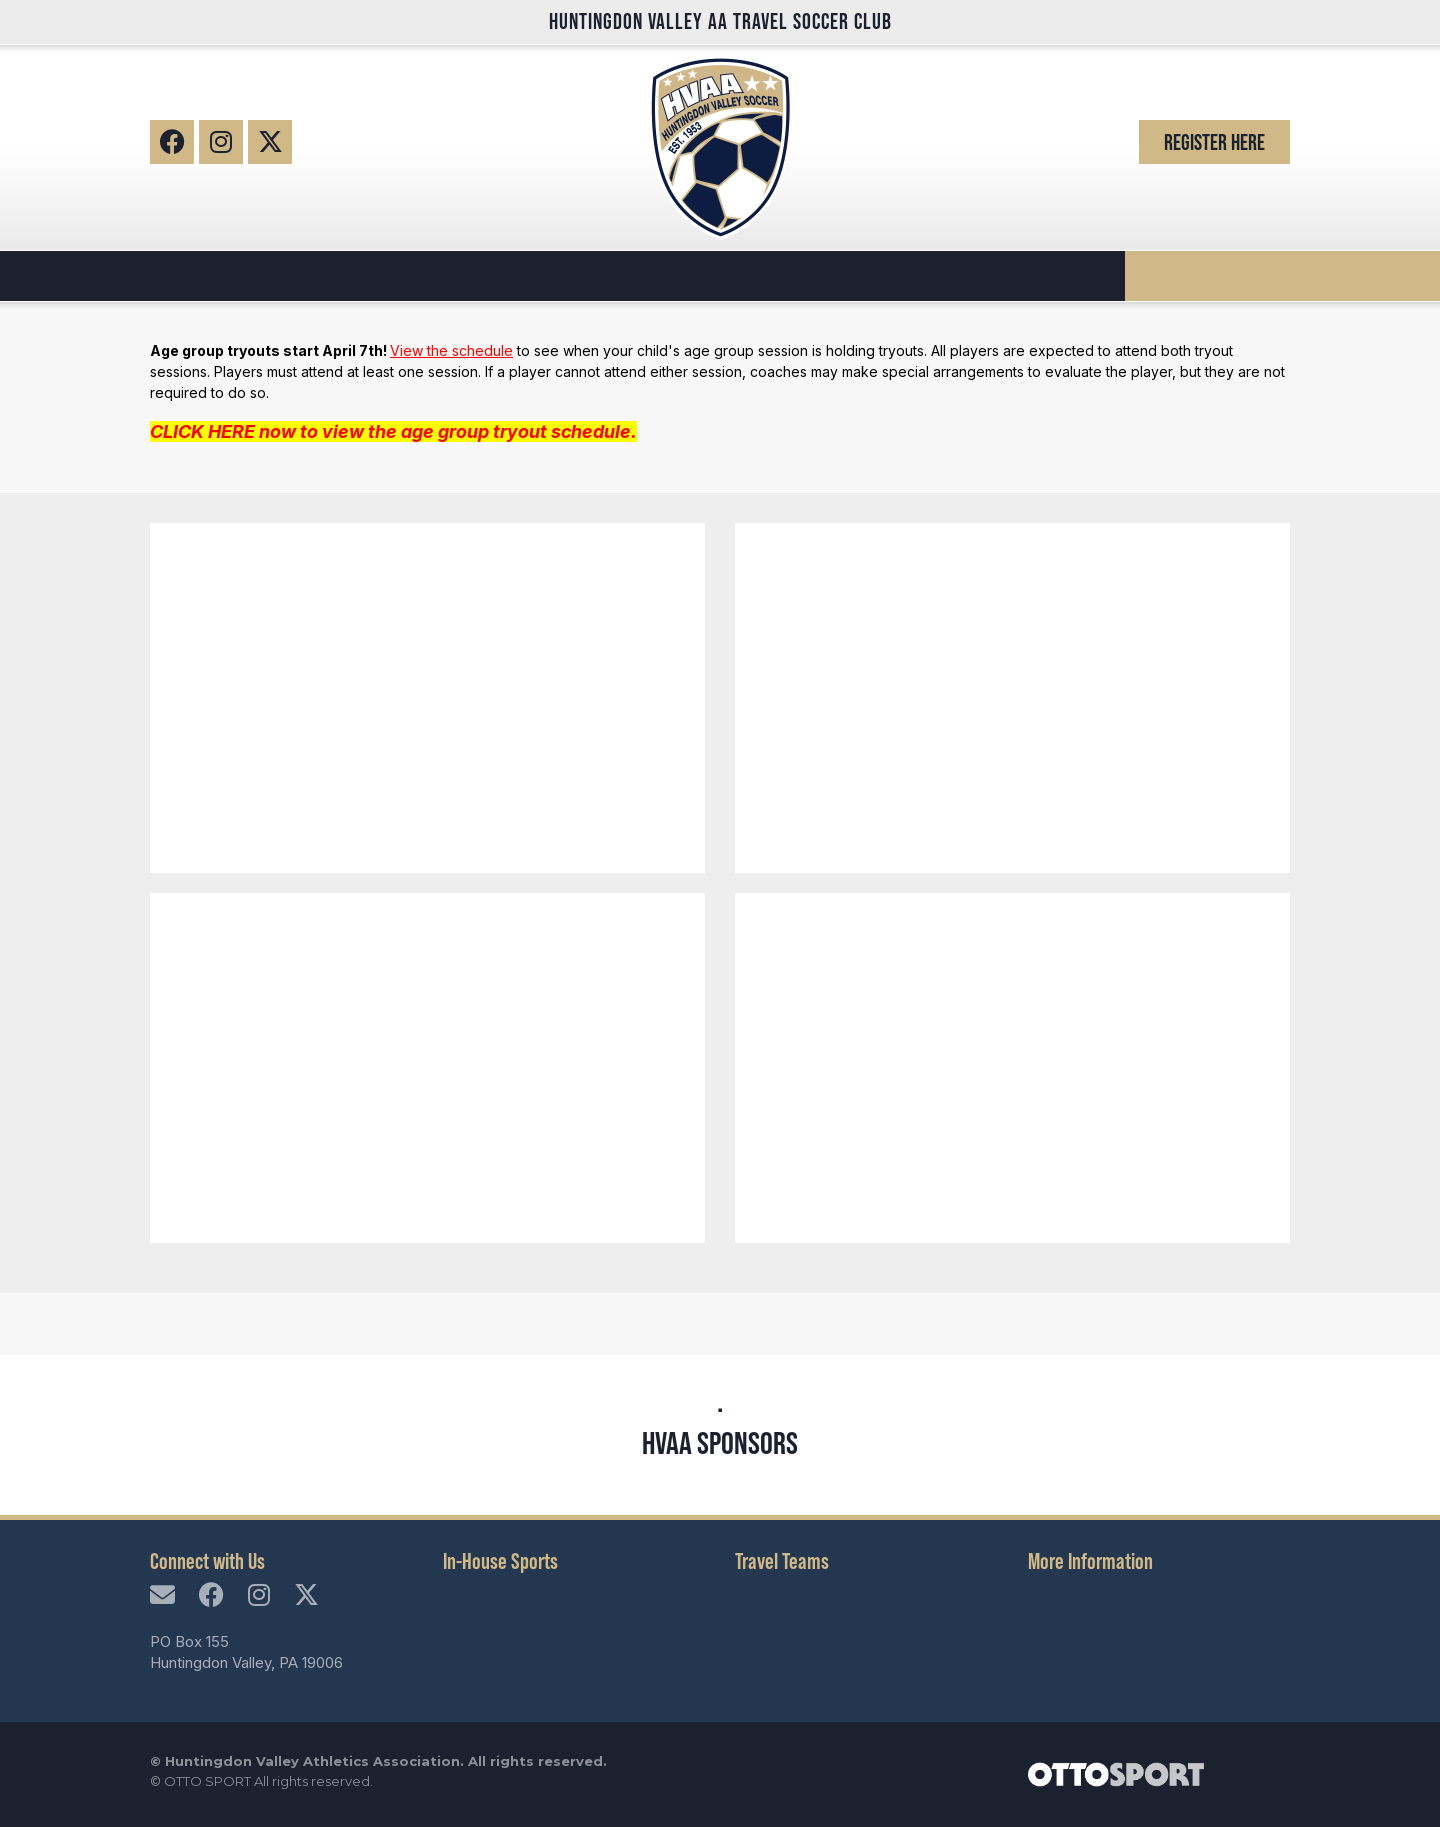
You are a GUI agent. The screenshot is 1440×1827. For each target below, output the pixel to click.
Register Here (1214, 142)
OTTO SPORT (207, 1781)
